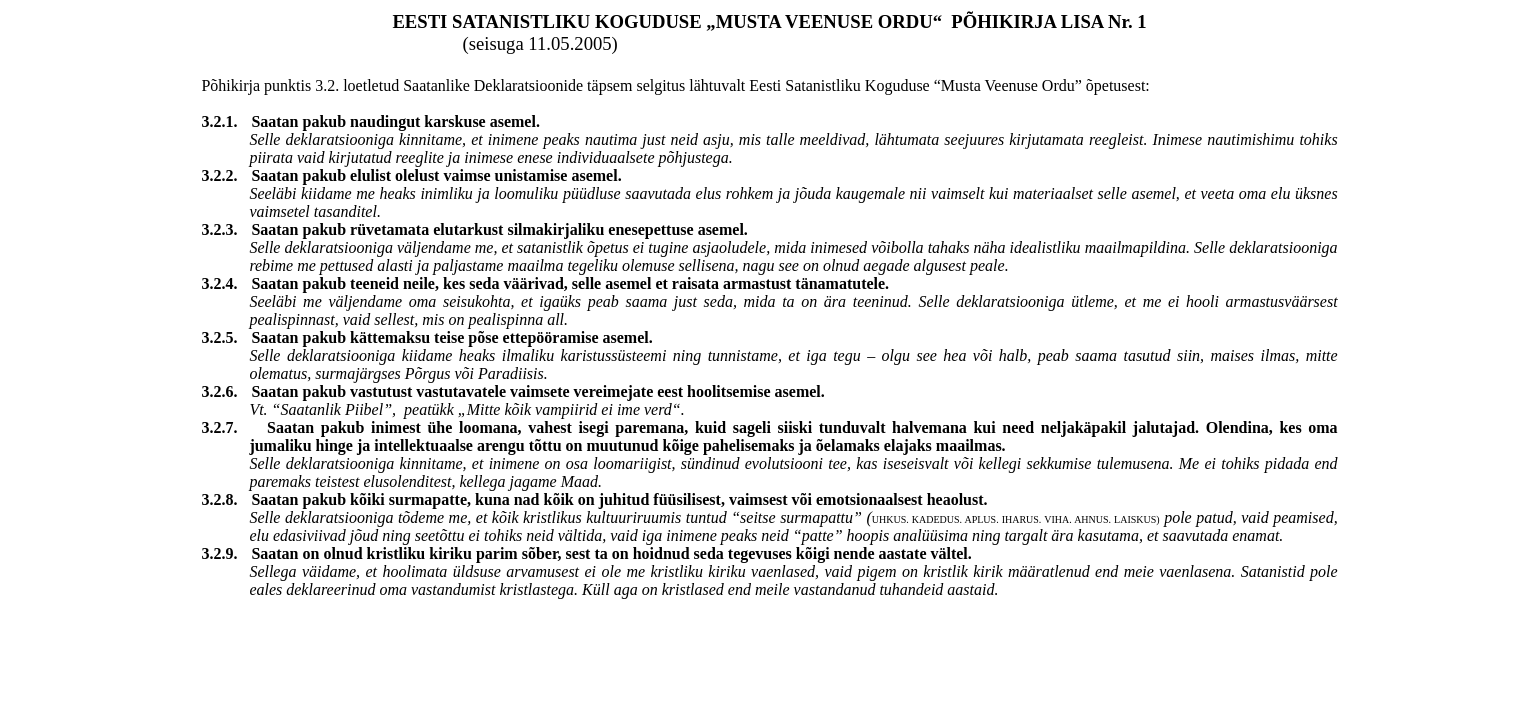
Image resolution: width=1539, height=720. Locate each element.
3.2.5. (226, 337)
